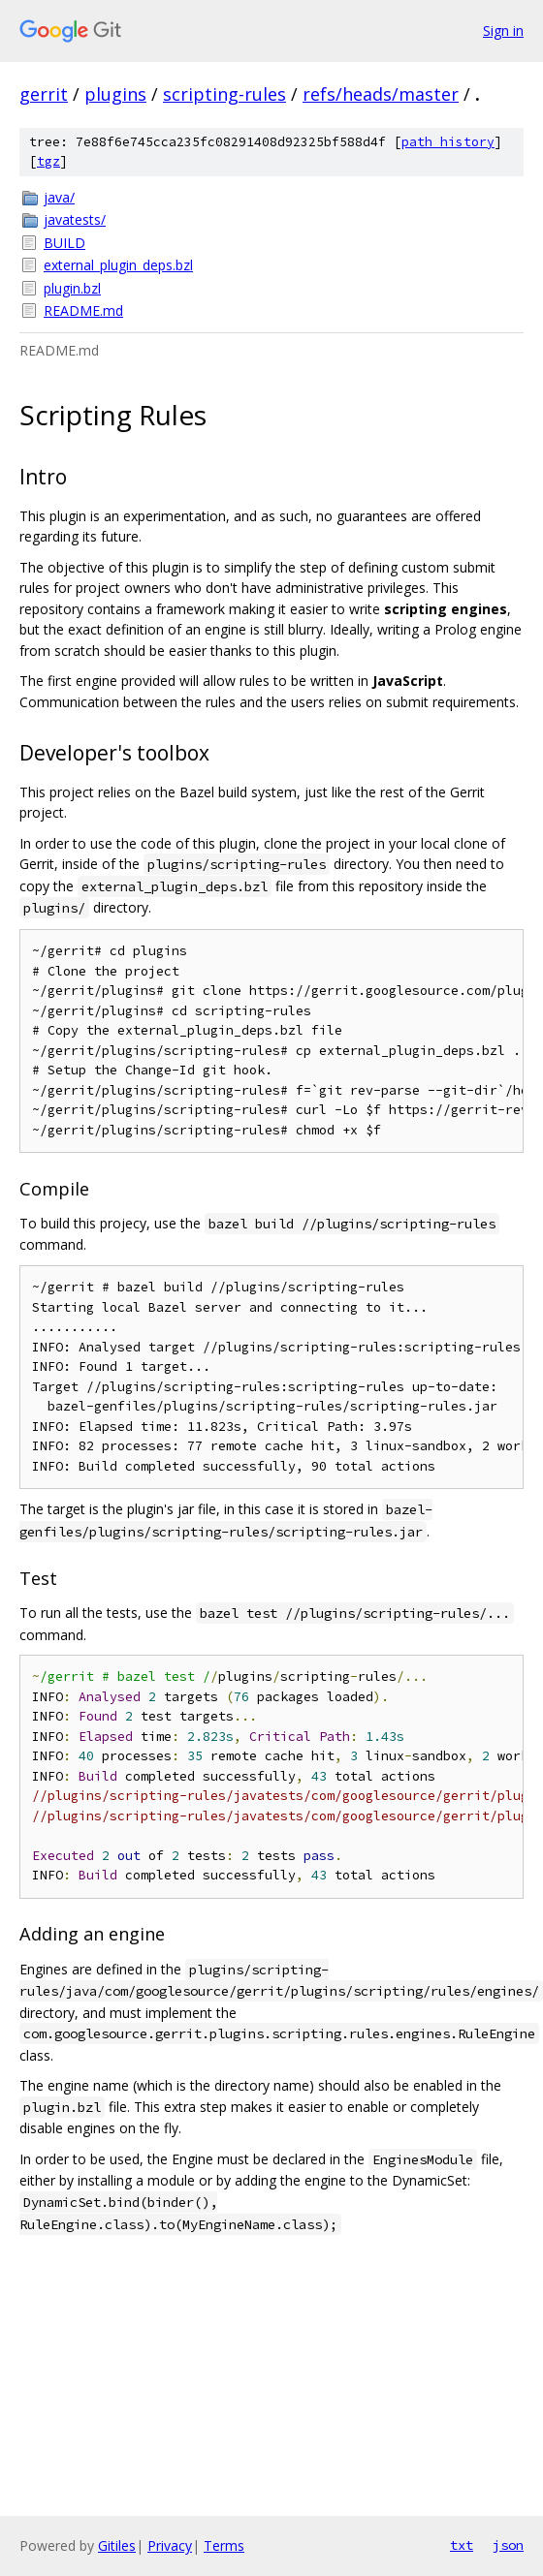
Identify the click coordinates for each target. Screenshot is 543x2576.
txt (461, 2545)
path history (448, 142)
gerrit (43, 94)
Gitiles (117, 2545)
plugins (115, 94)
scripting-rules (224, 94)
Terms (224, 2545)
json (508, 2545)
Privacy (169, 2545)
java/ (59, 197)
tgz (48, 161)
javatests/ (75, 219)
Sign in (503, 30)
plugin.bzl (72, 288)
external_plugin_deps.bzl (118, 265)
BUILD (64, 242)
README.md (83, 310)
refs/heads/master (381, 94)
